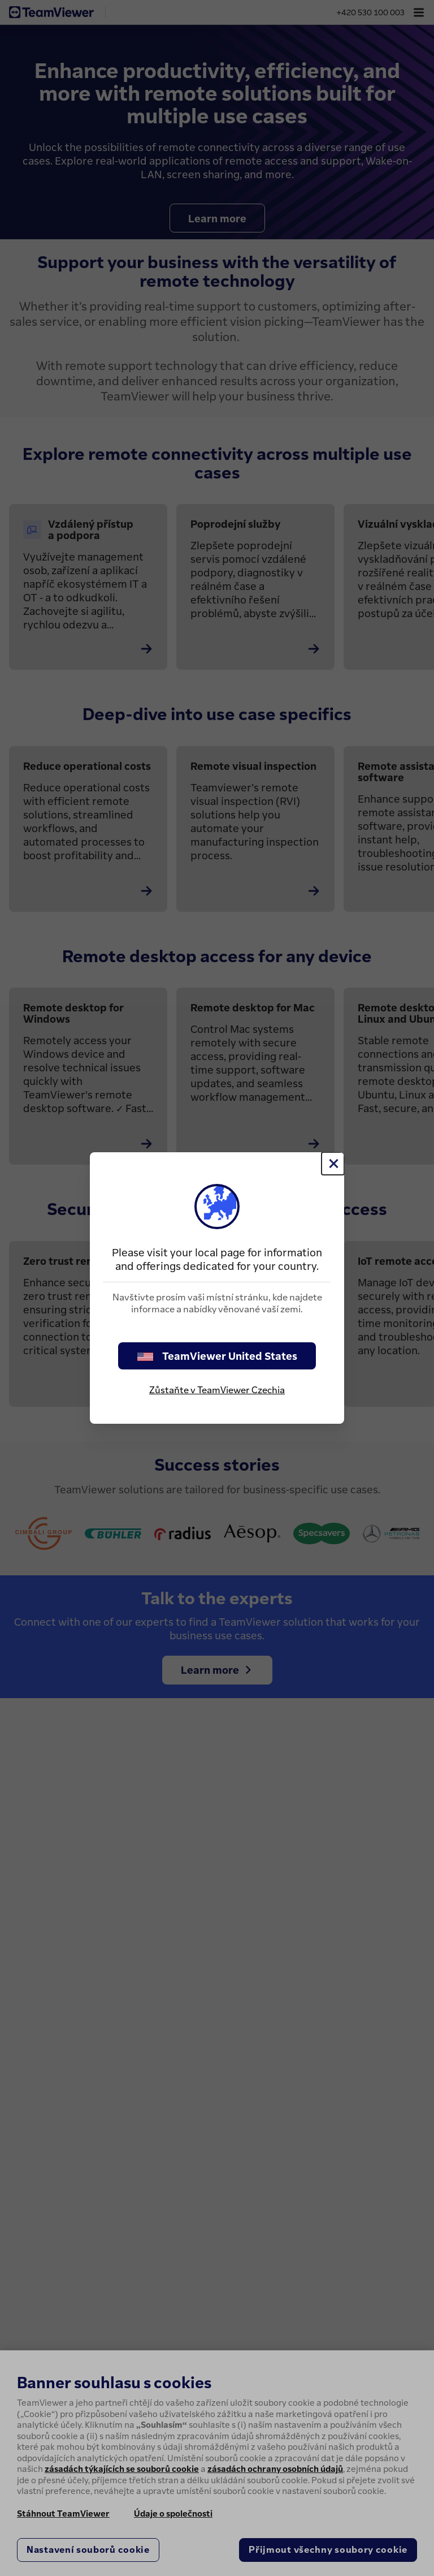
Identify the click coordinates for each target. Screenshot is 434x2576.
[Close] (333, 1163)
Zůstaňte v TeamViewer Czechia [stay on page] (217, 1390)
